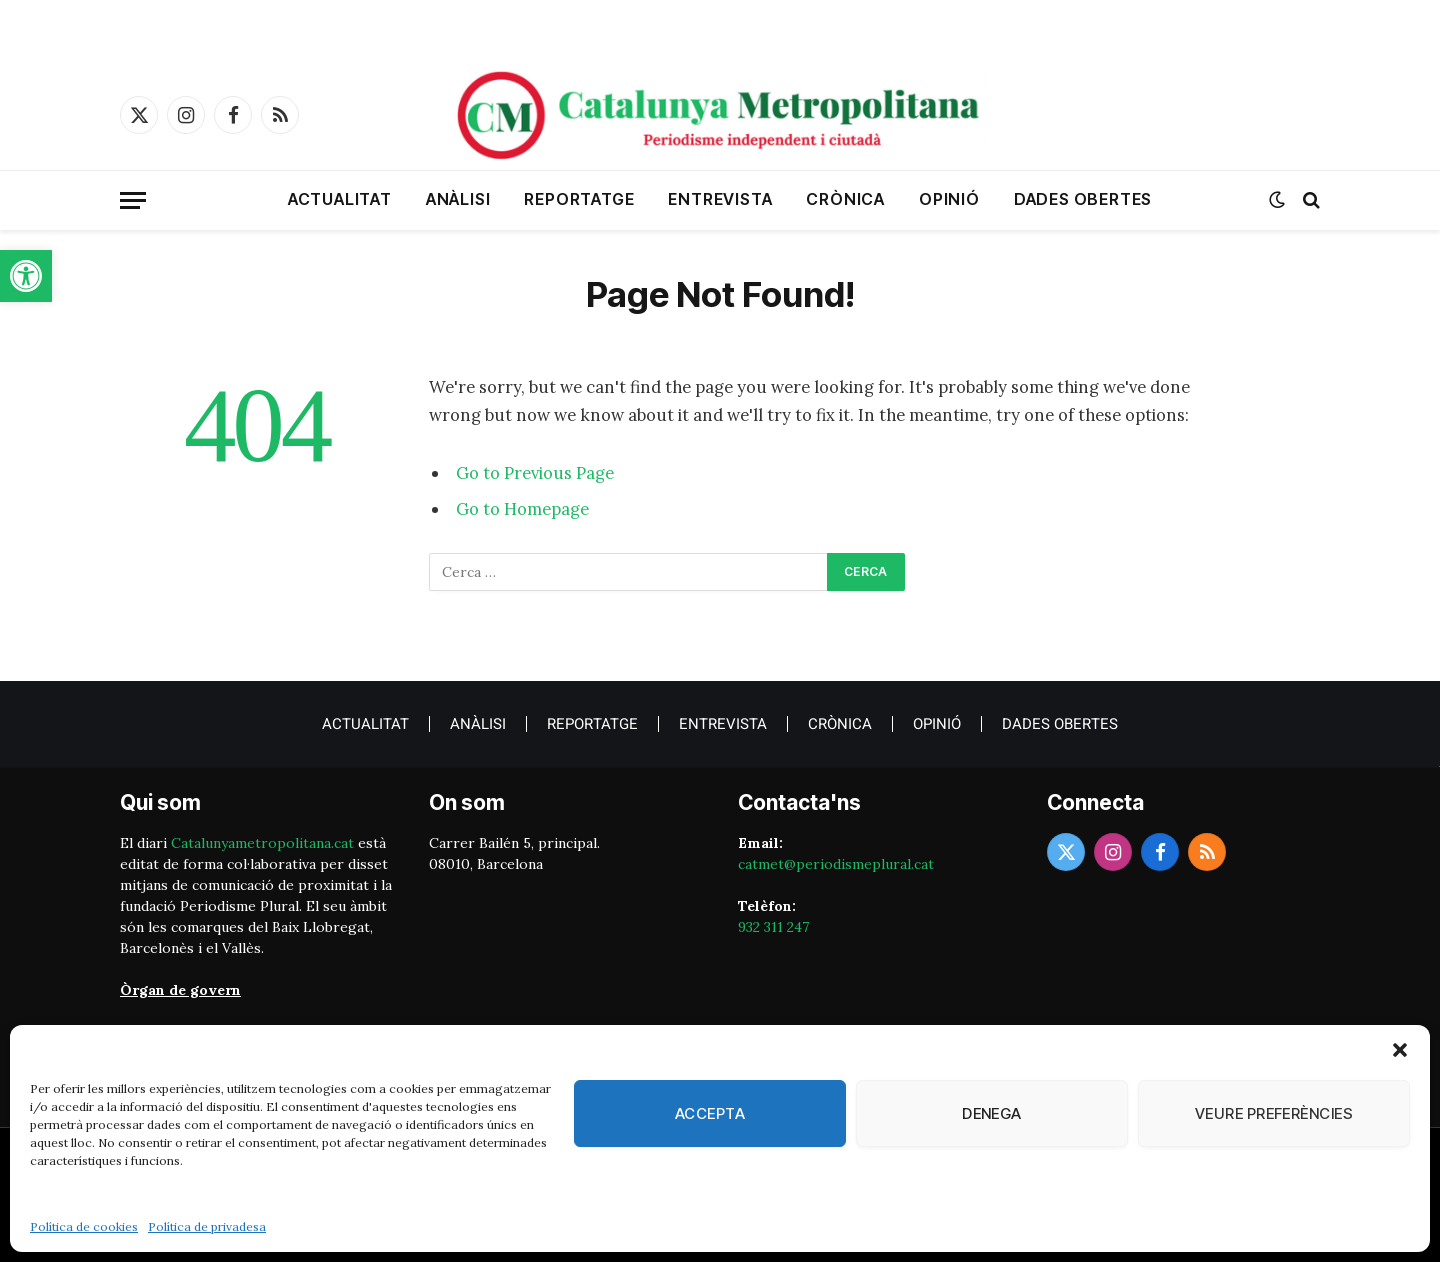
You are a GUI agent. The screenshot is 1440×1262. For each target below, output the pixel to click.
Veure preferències (1274, 1113)
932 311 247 (773, 927)
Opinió (949, 199)
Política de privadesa (207, 1226)
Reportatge (579, 199)
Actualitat (340, 199)
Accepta (710, 1113)
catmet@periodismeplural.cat (836, 864)
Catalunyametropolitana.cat (262, 843)
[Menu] (133, 200)
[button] (26, 276)
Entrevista (720, 199)
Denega (992, 1113)
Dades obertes (1083, 199)
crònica (845, 199)
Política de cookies (84, 1226)
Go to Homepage (522, 509)
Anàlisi (458, 199)
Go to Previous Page (535, 473)
